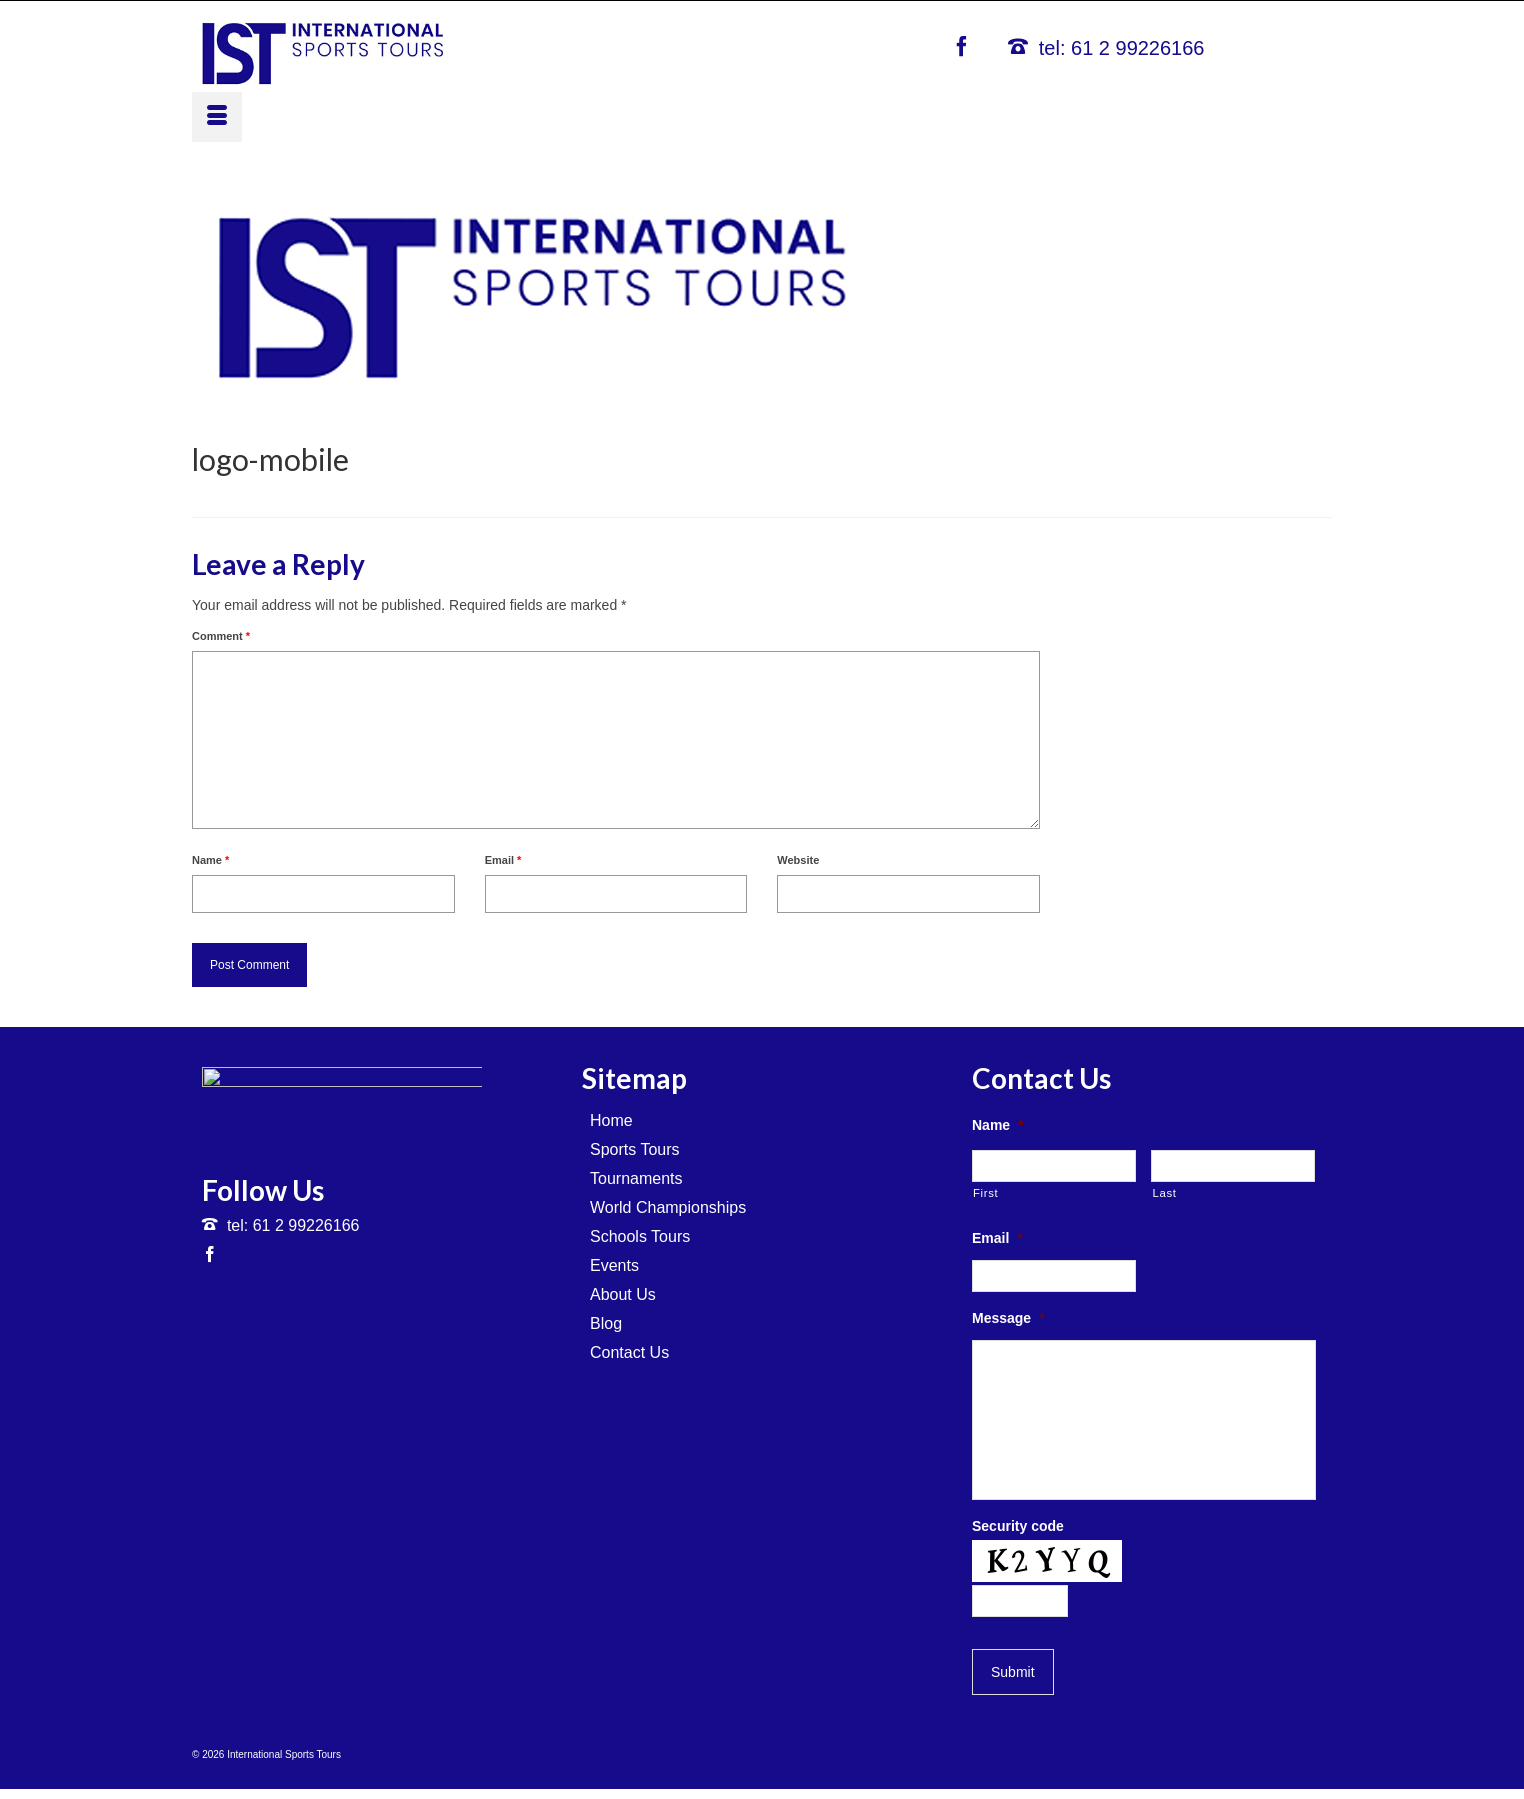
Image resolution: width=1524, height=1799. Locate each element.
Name (210, 860)
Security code (1018, 1526)
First (985, 1193)
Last (1164, 1193)
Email (503, 860)
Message (1008, 1318)
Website (798, 860)
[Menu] (217, 117)
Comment (221, 636)
